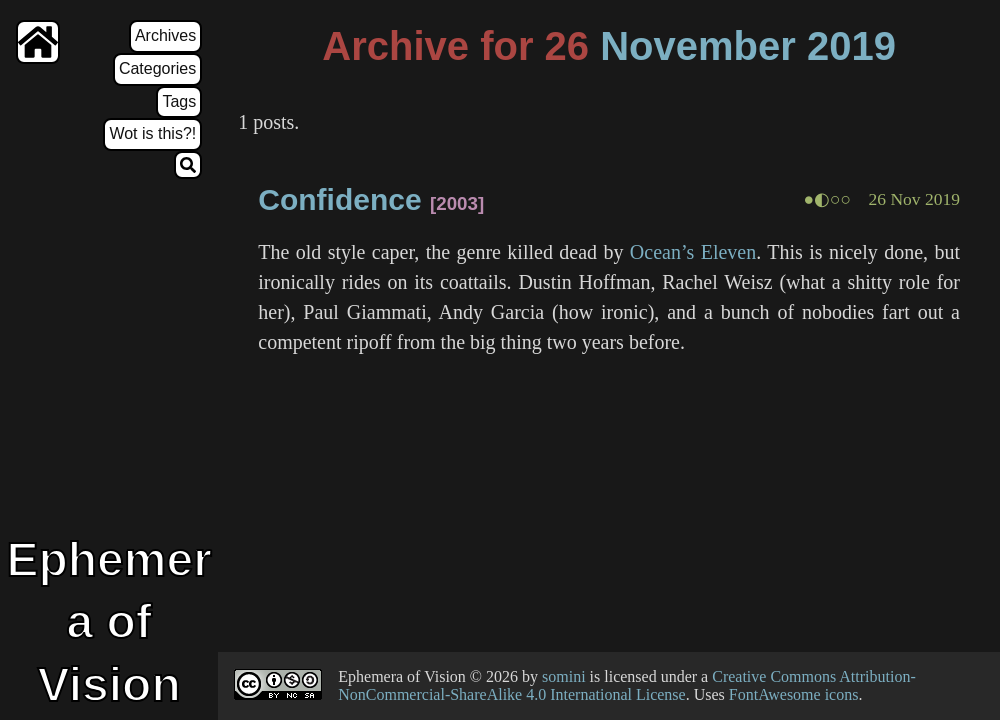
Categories (157, 68)
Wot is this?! (152, 133)
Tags (179, 101)
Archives (165, 35)
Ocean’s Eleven (693, 252)
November (698, 46)
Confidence (339, 199)
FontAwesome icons (794, 694)
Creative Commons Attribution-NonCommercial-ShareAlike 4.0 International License (627, 685)
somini (564, 676)
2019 (851, 46)
